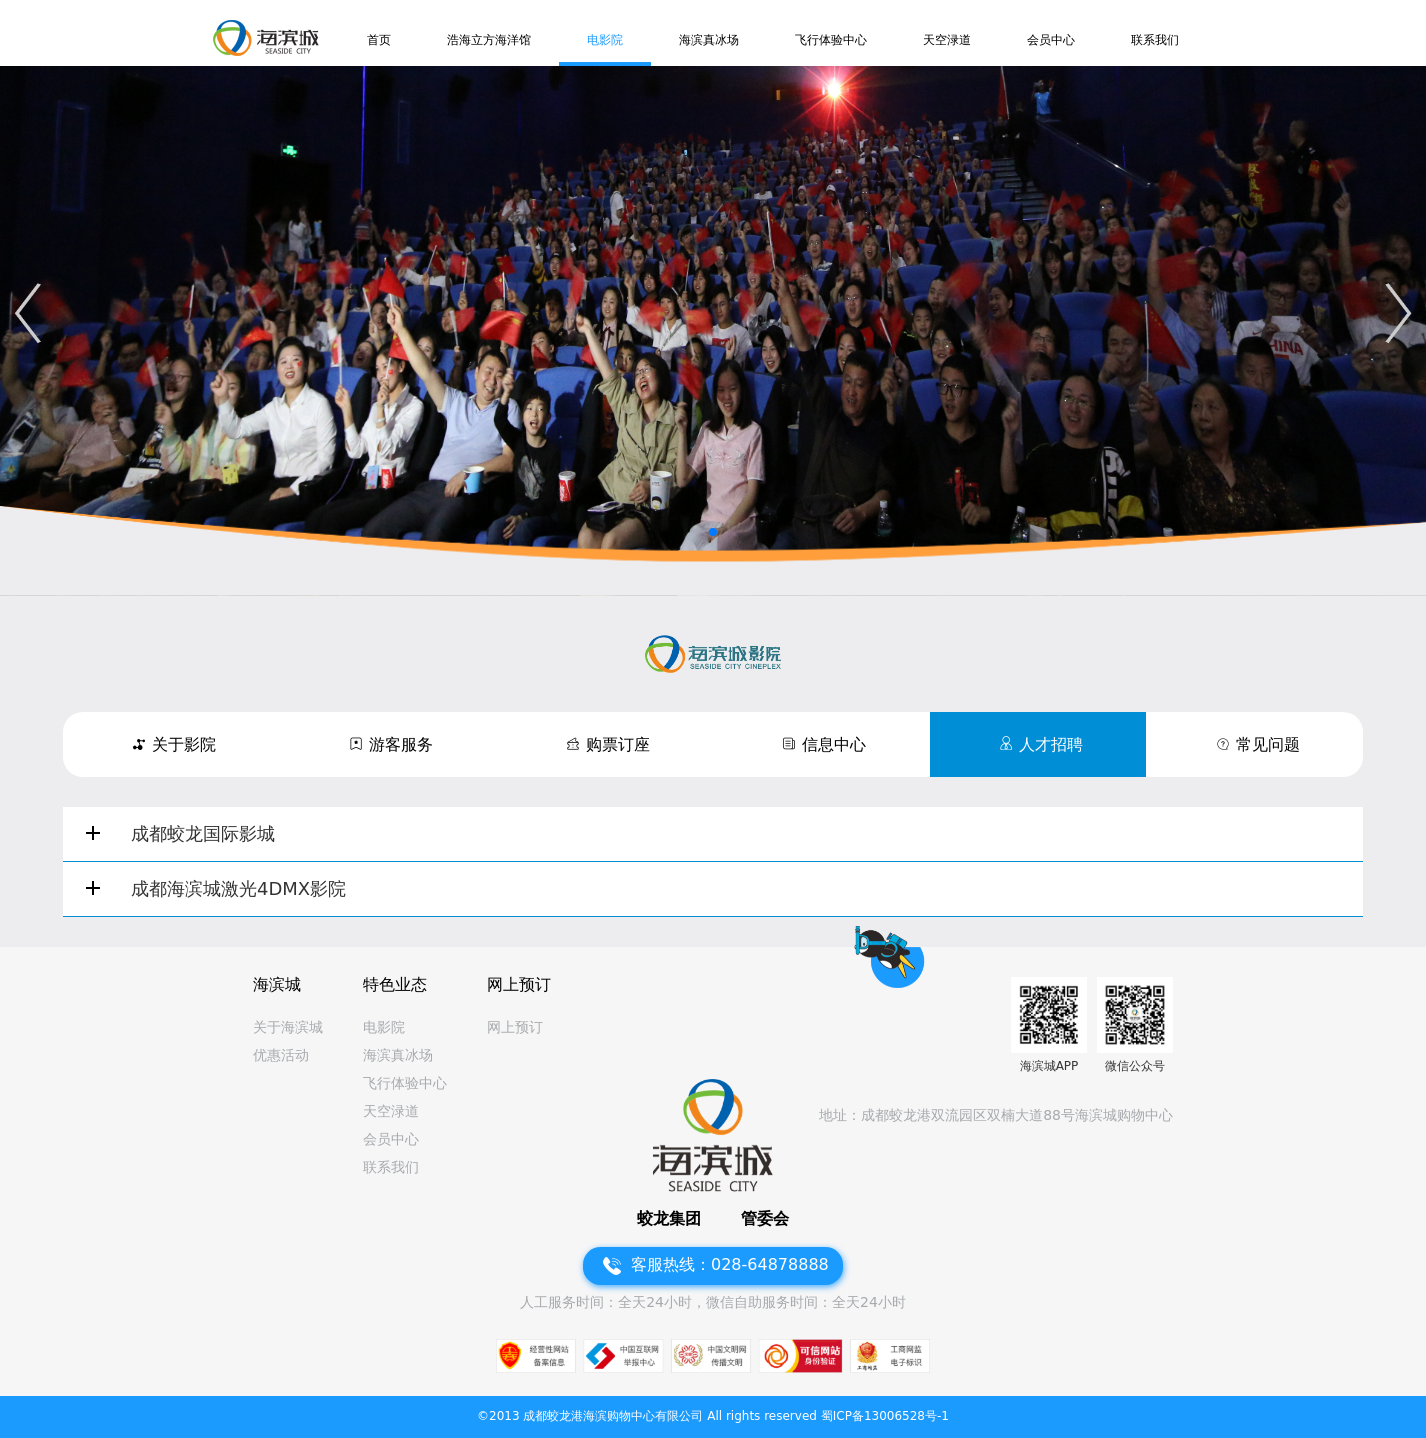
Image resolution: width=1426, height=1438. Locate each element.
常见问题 (1268, 744)
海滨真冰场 (709, 40)
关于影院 (184, 744)
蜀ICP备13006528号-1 (885, 1416)
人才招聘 (1051, 744)
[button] (27, 313)
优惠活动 (281, 1055)
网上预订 (515, 1027)
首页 (379, 40)
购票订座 (618, 744)
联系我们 (1155, 40)
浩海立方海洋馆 (489, 40)
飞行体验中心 (831, 40)
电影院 (605, 40)
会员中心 (1051, 40)
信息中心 (834, 744)
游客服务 (401, 744)
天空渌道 (947, 40)
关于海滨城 (288, 1027)
